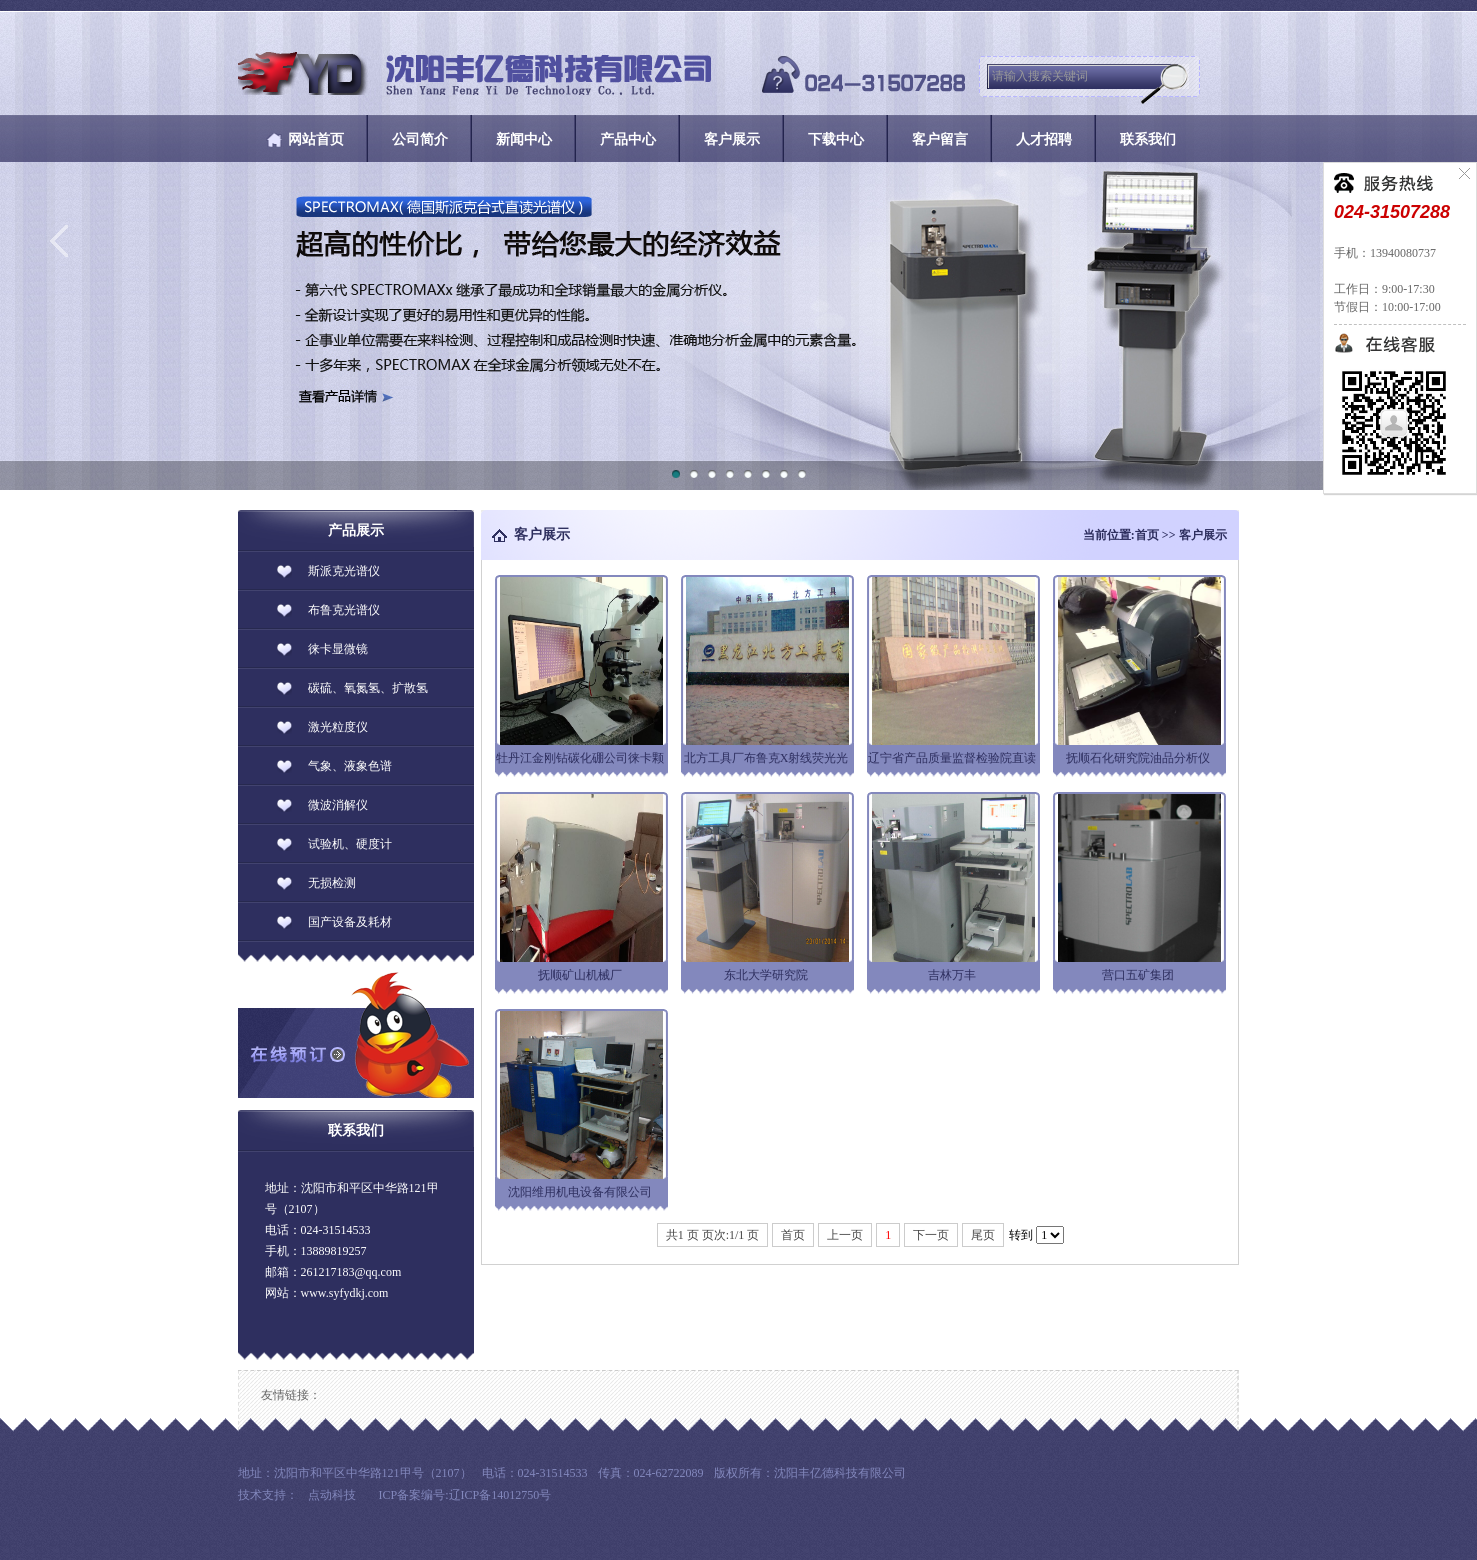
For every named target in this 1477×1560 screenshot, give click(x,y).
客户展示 (1203, 535)
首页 (1147, 535)
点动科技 (332, 1495)
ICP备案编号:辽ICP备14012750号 (465, 1495)
